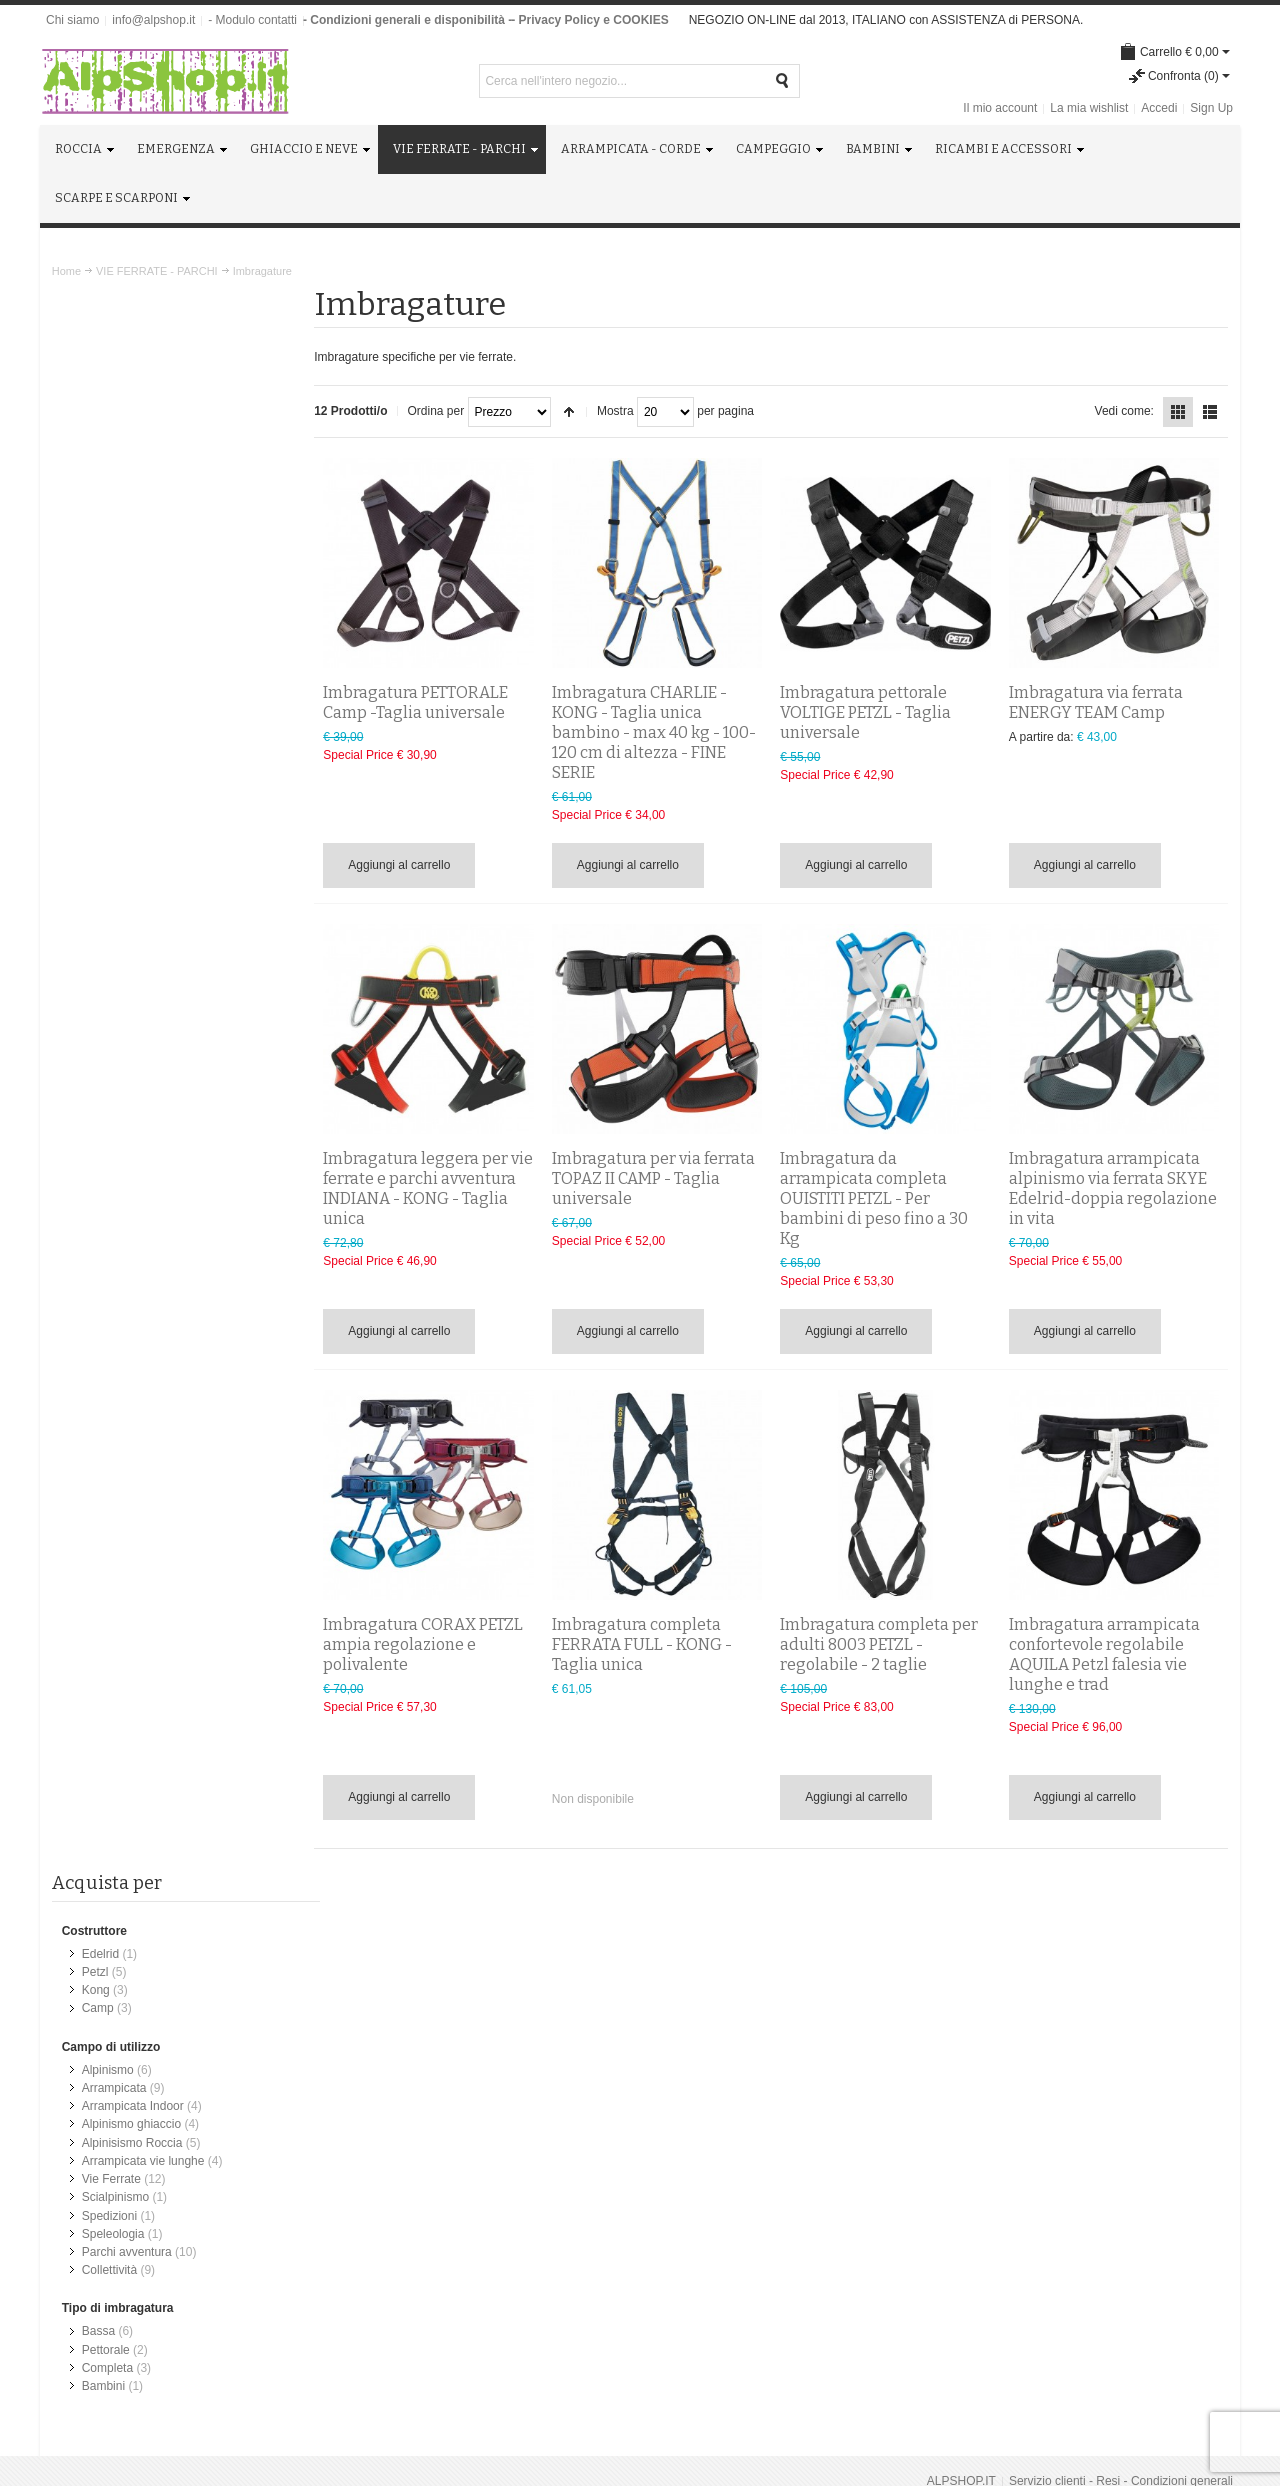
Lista (1210, 412)
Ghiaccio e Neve (719, 2043)
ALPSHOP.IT (961, 1923)
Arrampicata (114, 513)
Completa (107, 790)
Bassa (98, 754)
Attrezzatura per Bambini (741, 2097)
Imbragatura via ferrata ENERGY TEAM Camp (1097, 700)
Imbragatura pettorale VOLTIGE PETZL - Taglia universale (869, 710)
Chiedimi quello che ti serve (154, 2203)
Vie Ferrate (111, 603)
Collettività (109, 693)
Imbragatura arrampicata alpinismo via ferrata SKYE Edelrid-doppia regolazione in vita (1114, 1186)
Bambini (103, 808)
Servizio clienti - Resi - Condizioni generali (1121, 1923)
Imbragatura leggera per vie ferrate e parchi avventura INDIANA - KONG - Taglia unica (432, 1186)
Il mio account (1000, 108)
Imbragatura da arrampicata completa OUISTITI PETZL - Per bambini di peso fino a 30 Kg (878, 1196)
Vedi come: (1123, 411)
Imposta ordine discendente (576, 412)
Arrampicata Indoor (133, 531)
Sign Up (1211, 108)
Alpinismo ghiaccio (131, 549)
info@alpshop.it (153, 20)
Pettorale (106, 772)
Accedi (1159, 108)
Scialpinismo (115, 621)
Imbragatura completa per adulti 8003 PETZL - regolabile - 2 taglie (883, 1642)
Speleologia (113, 657)
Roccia (693, 2025)
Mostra (622, 411)
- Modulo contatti (252, 20)
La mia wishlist (1089, 108)
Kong (96, 416)
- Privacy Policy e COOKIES (589, 20)
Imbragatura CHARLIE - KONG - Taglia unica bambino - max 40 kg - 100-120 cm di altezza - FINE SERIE (659, 730)
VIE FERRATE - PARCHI (157, 271)
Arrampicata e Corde (730, 2061)
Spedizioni (109, 639)
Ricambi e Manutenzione (741, 2115)
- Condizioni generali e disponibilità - (407, 20)
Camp (98, 434)
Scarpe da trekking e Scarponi (755, 2133)
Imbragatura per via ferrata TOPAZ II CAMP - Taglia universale (658, 1176)
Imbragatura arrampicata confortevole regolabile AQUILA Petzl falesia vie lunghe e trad (1105, 1652)
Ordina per (442, 411)
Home (66, 271)
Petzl (95, 398)
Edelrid (100, 380)
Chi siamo (72, 20)
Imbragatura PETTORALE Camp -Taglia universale (422, 700)
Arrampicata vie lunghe (143, 585)
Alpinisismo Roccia (132, 567)
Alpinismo (108, 495)
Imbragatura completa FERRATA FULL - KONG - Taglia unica (647, 1642)
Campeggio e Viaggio (732, 2079)
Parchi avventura (127, 675)
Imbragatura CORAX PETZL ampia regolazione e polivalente (430, 1642)
